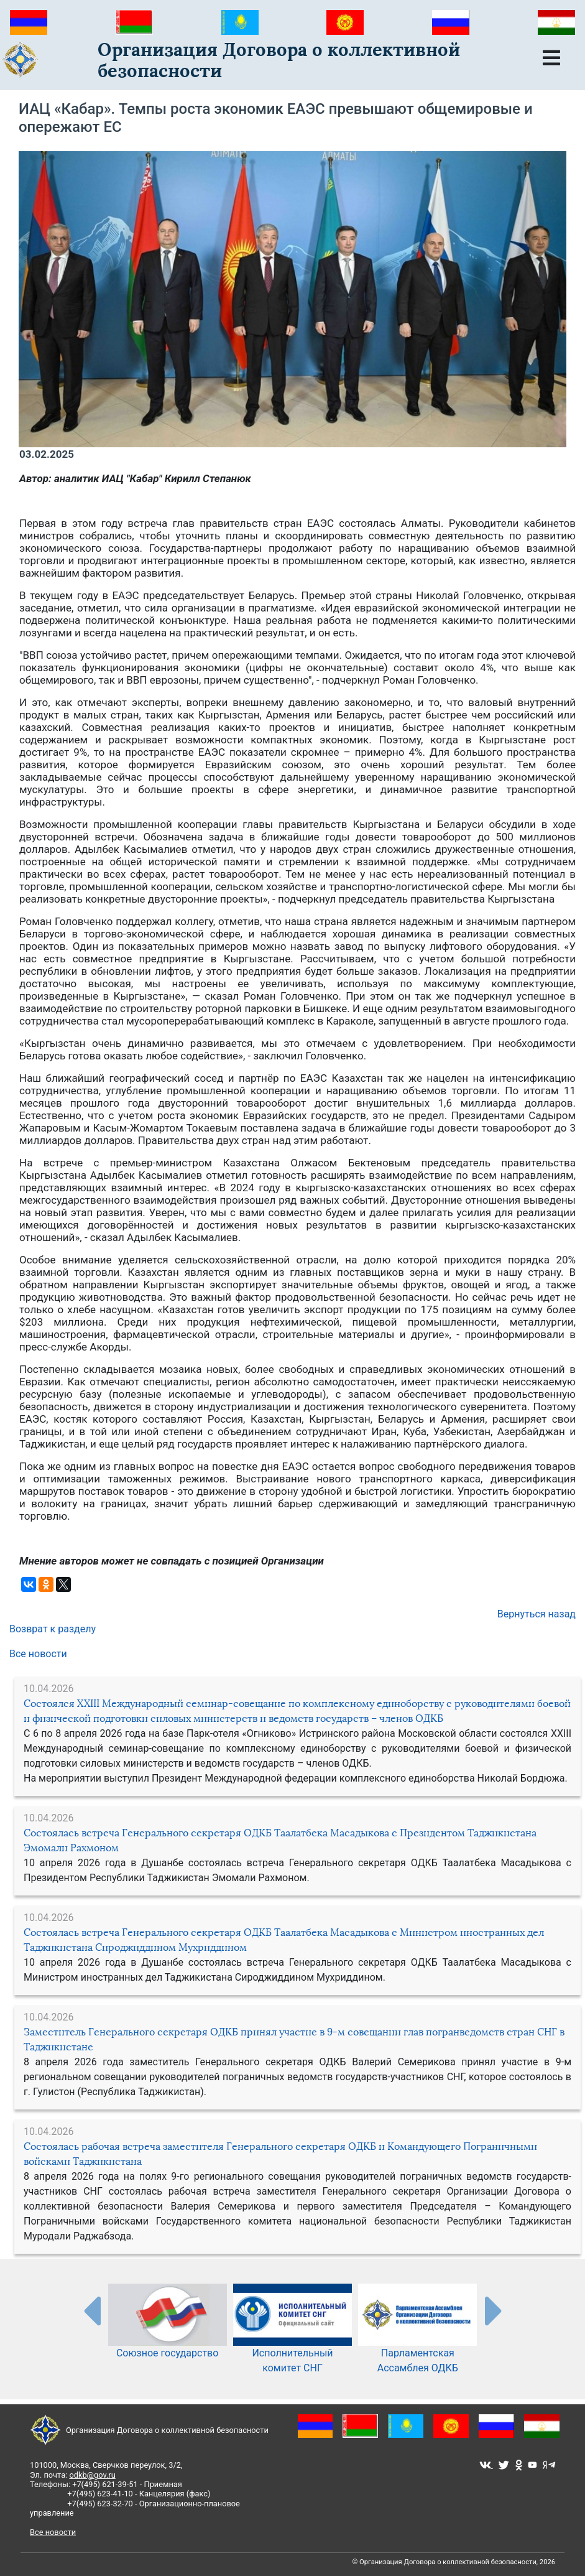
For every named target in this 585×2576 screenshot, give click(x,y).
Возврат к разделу (52, 1629)
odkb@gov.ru (92, 2475)
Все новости (38, 1654)
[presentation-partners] (91, 2310)
